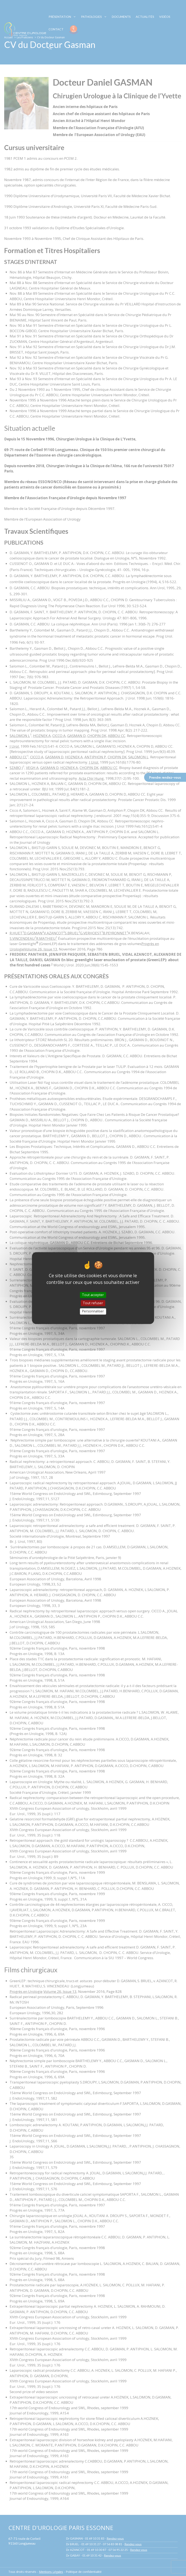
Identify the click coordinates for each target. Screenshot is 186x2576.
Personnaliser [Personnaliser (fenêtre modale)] (93, 1311)
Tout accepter (93, 1295)
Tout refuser (93, 1303)
